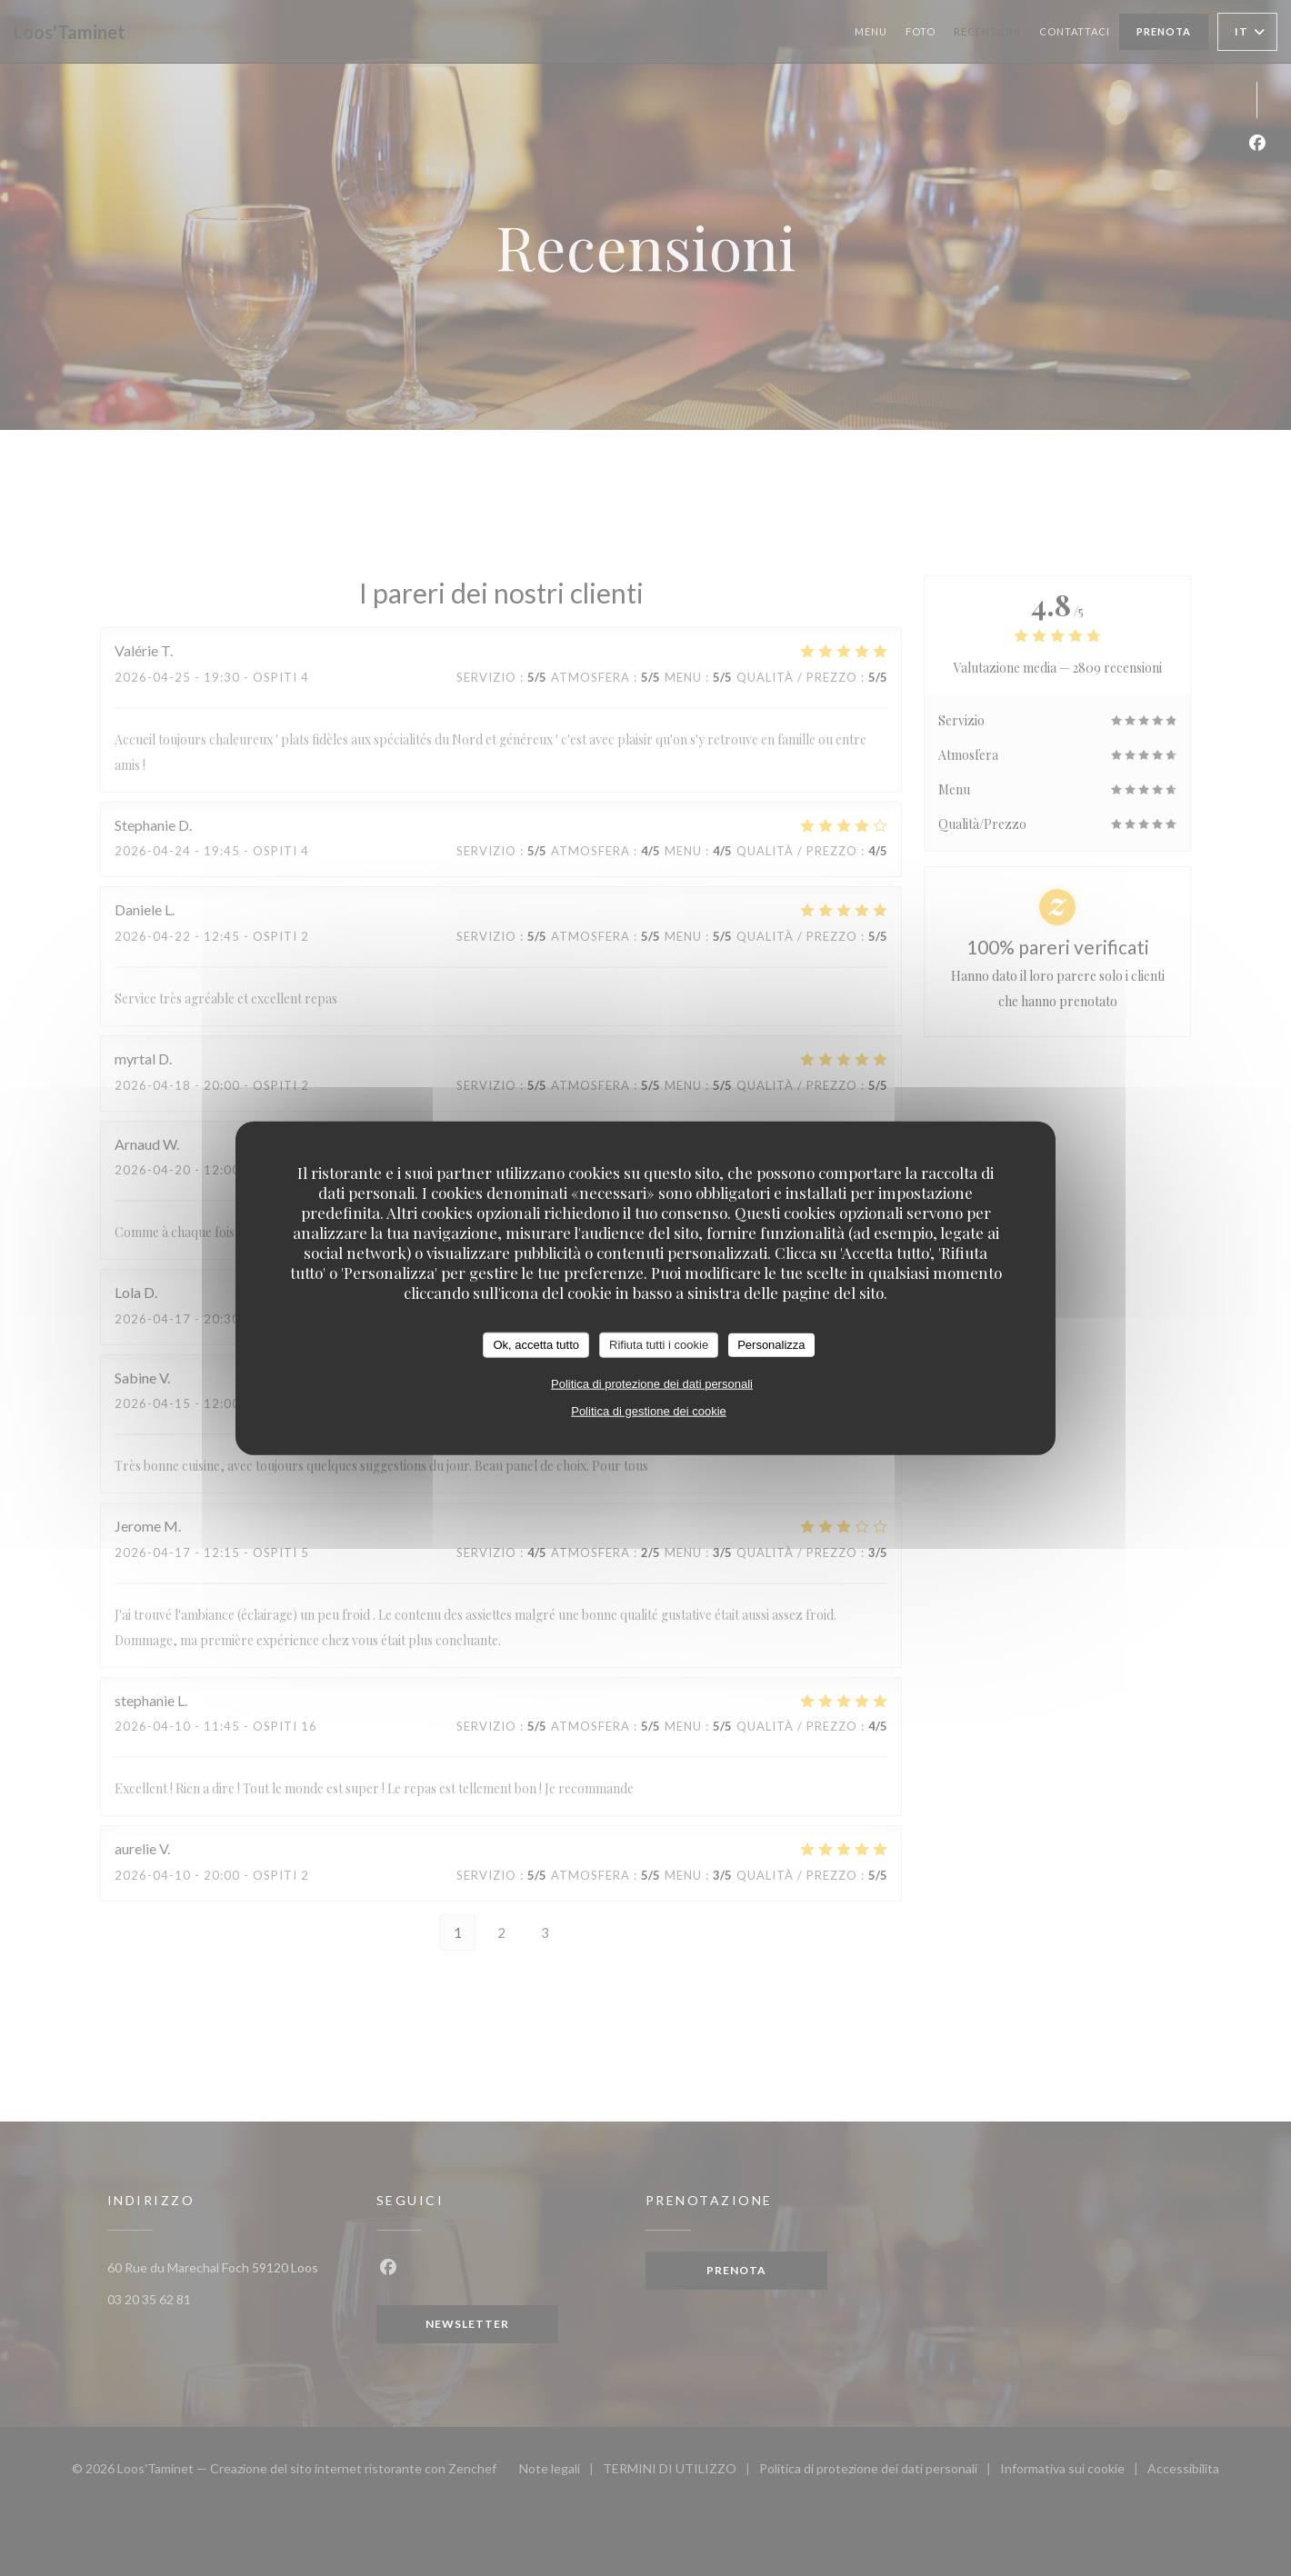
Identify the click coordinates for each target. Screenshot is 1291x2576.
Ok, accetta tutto (536, 1345)
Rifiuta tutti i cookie (658, 1345)
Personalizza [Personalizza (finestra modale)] (771, 1345)
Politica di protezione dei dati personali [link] (652, 1383)
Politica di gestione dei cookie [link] (648, 1410)
